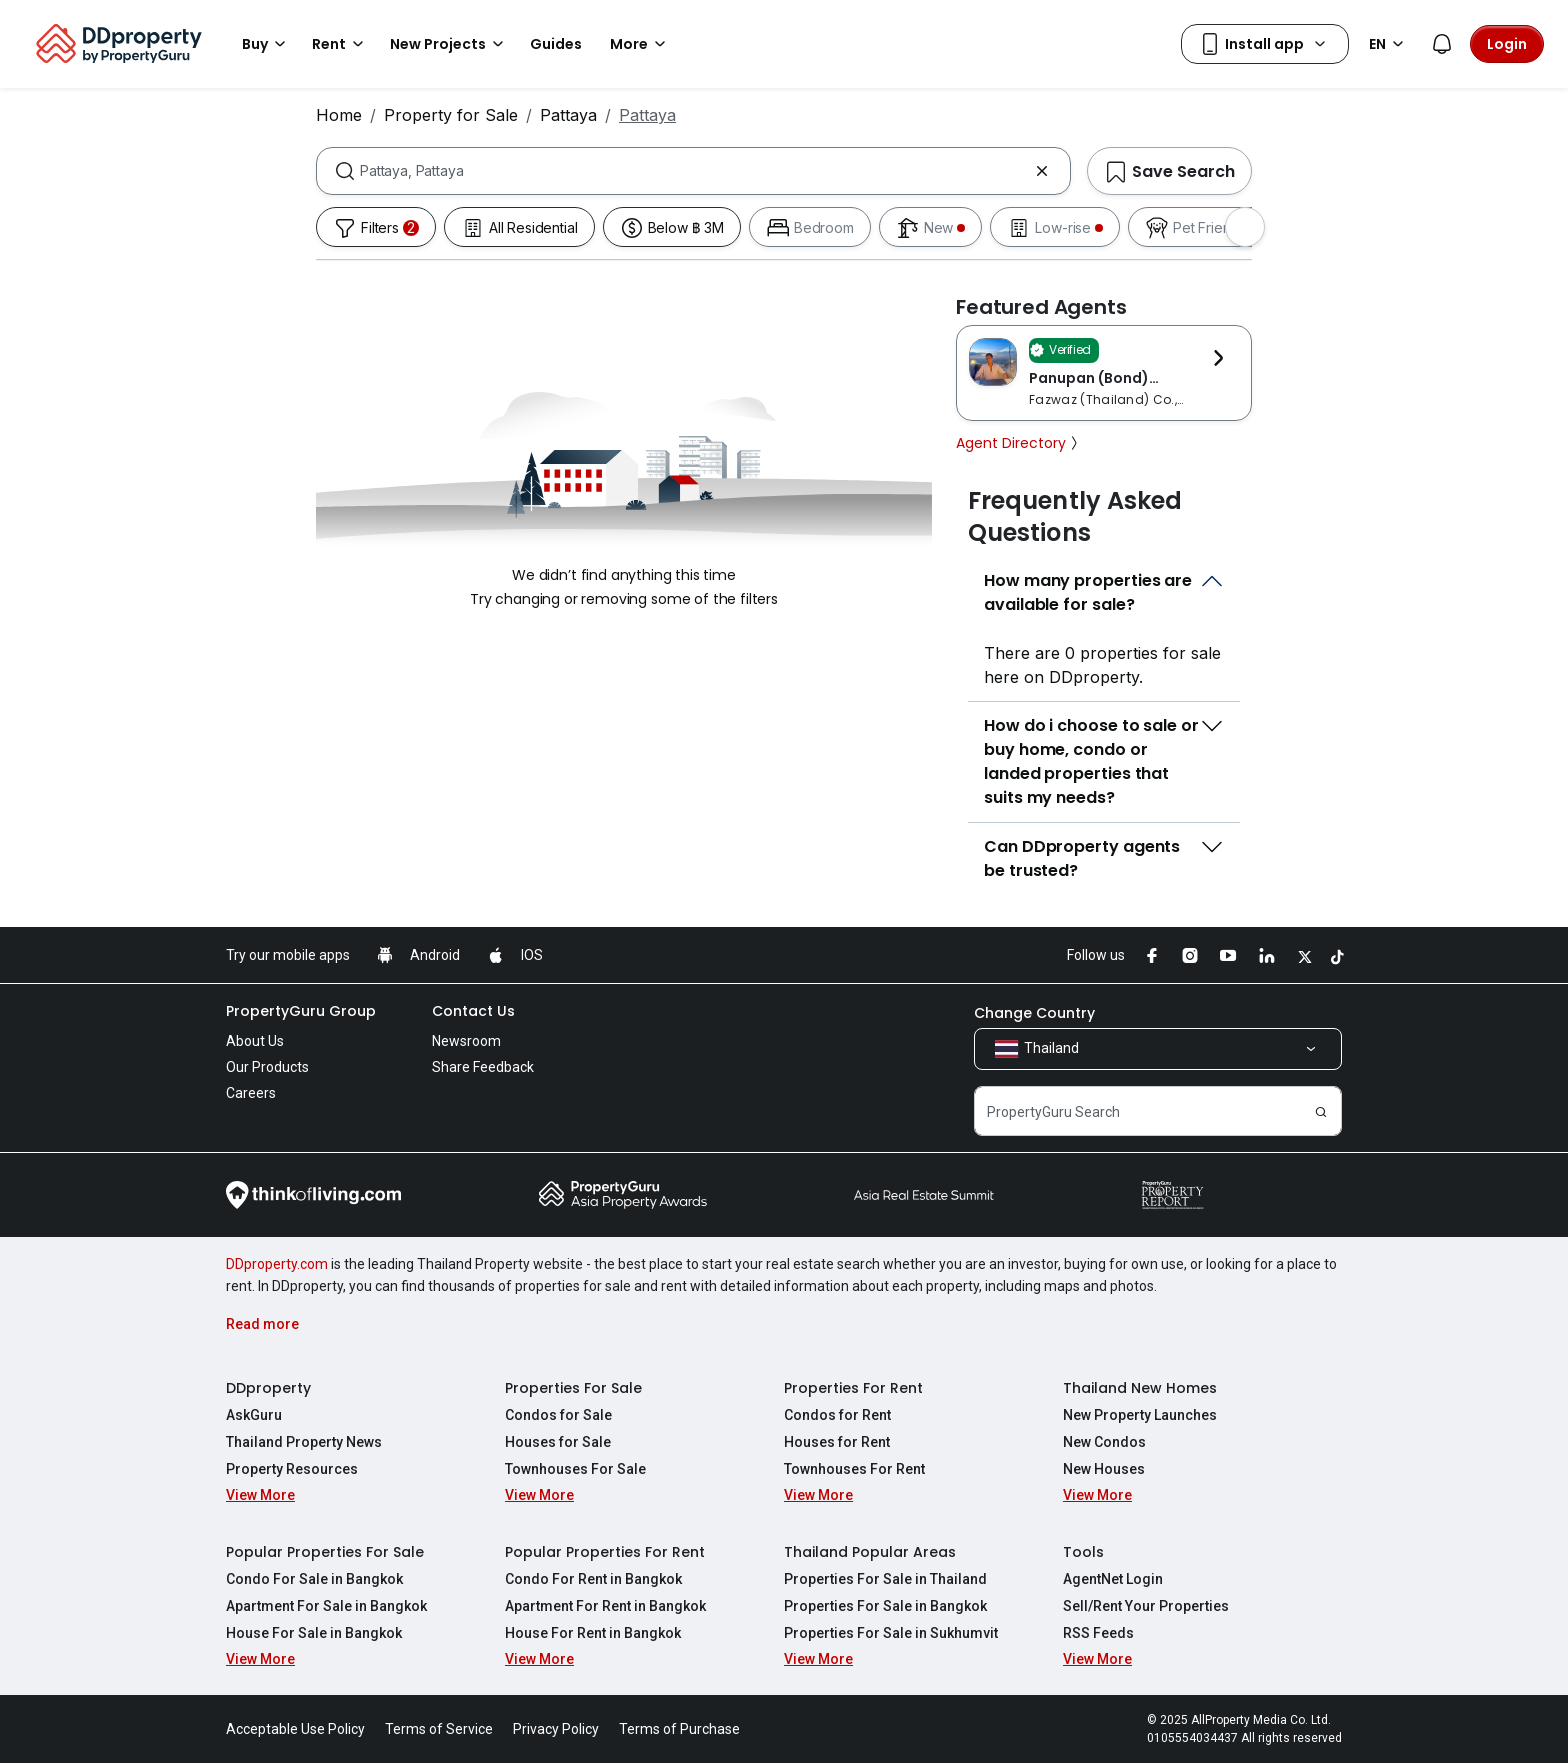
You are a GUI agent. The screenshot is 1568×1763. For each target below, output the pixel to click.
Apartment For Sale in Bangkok (326, 1606)
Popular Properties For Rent (605, 1552)
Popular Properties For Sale (325, 1552)
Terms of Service (439, 1729)
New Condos (1104, 1442)
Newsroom (466, 1041)
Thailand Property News (304, 1442)
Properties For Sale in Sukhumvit (891, 1633)
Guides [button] (556, 44)
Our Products (267, 1067)
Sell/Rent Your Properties (1146, 1606)
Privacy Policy (556, 1729)
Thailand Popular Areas (870, 1552)
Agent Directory (1019, 443)
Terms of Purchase (679, 1729)
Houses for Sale (558, 1442)
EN (1389, 44)
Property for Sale (451, 115)
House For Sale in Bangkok (314, 1633)
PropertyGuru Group (301, 1011)
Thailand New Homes (1140, 1388)
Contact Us (473, 1011)
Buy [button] (267, 44)
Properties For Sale (573, 1388)
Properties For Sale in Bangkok (885, 1606)
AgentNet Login (1113, 1579)
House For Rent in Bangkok (593, 1633)
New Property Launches (1140, 1415)
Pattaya (568, 115)
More (641, 44)
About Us (255, 1041)
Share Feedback (483, 1067)
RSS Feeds (1098, 1633)
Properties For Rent (853, 1388)
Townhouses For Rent (854, 1469)
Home (339, 115)
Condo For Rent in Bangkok (593, 1579)
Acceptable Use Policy (295, 1729)
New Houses (1104, 1469)
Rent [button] (341, 44)
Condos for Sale (558, 1415)
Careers (251, 1093)
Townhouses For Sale (575, 1469)
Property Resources (292, 1469)
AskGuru (254, 1415)
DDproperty (268, 1388)
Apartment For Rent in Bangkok (605, 1606)
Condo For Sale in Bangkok (314, 1579)
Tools (1083, 1552)
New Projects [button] (450, 44)
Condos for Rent (837, 1415)
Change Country (1034, 1013)
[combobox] (693, 171)
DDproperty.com (277, 1264)
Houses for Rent (837, 1442)
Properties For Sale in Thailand (885, 1579)
